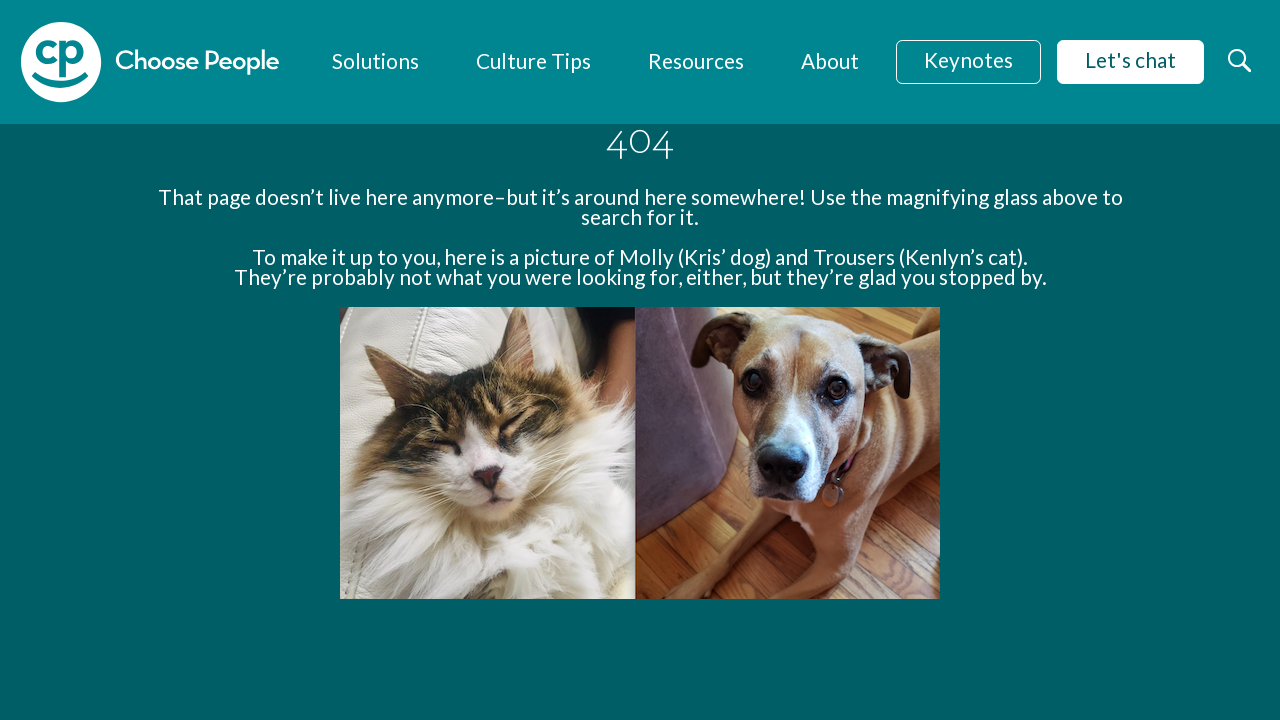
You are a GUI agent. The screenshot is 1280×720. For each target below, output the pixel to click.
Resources (696, 60)
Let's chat (1130, 59)
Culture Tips (533, 60)
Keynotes (968, 59)
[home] (150, 62)
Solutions (375, 60)
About (830, 60)
